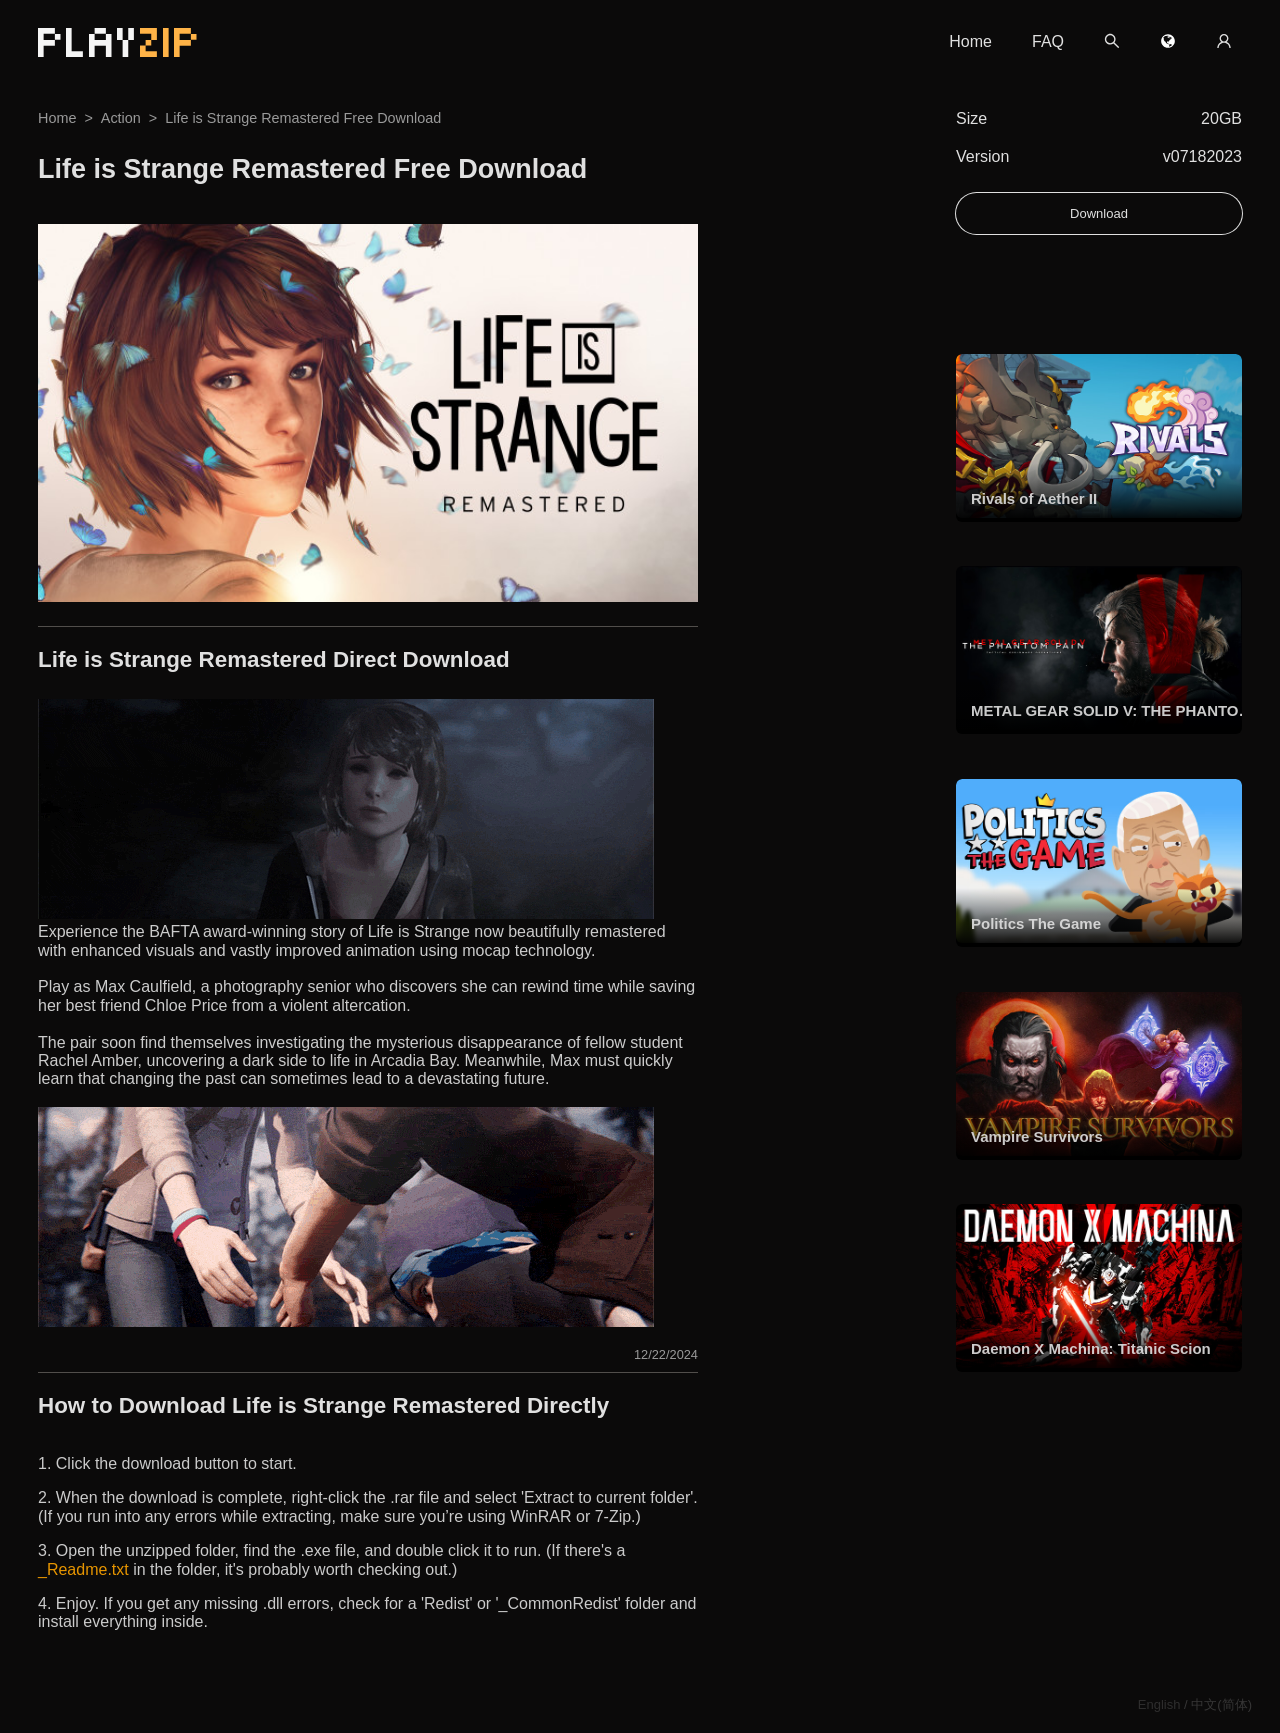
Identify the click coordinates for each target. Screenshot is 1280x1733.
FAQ (1048, 41)
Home (970, 41)
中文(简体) (1221, 1704)
